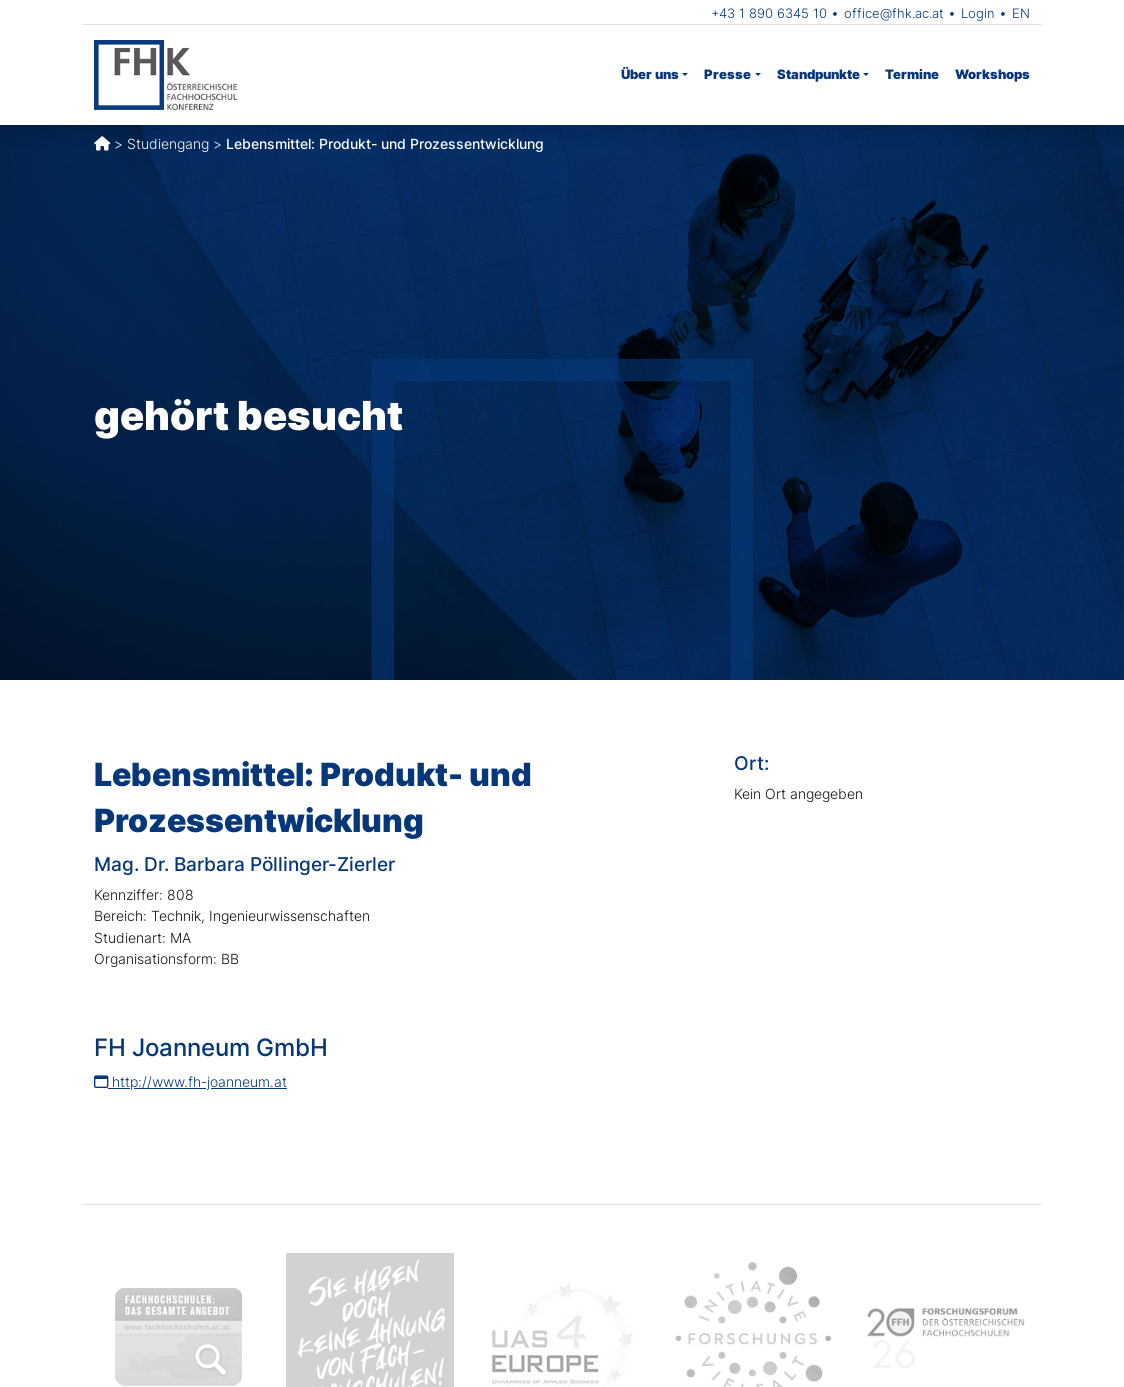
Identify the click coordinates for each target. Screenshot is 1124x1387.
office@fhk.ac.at (894, 13)
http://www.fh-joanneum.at (190, 1081)
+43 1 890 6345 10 (769, 13)
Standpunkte (818, 74)
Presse (727, 74)
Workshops (992, 74)
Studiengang (168, 143)
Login (978, 13)
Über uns (650, 74)
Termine (912, 74)
